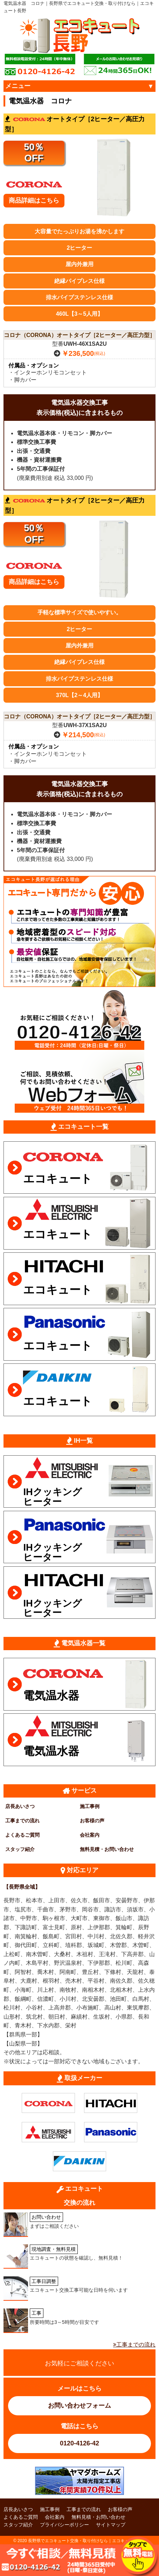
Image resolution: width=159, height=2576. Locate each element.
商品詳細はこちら (34, 200)
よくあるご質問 (22, 1835)
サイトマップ (110, 2524)
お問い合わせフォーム (79, 2405)
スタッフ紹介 (20, 1849)
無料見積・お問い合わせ (107, 1849)
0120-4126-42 (79, 2443)
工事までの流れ (22, 1820)
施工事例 (89, 1806)
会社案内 (89, 1835)
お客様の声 (92, 1820)
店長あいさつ (20, 1806)
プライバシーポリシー (64, 2524)
